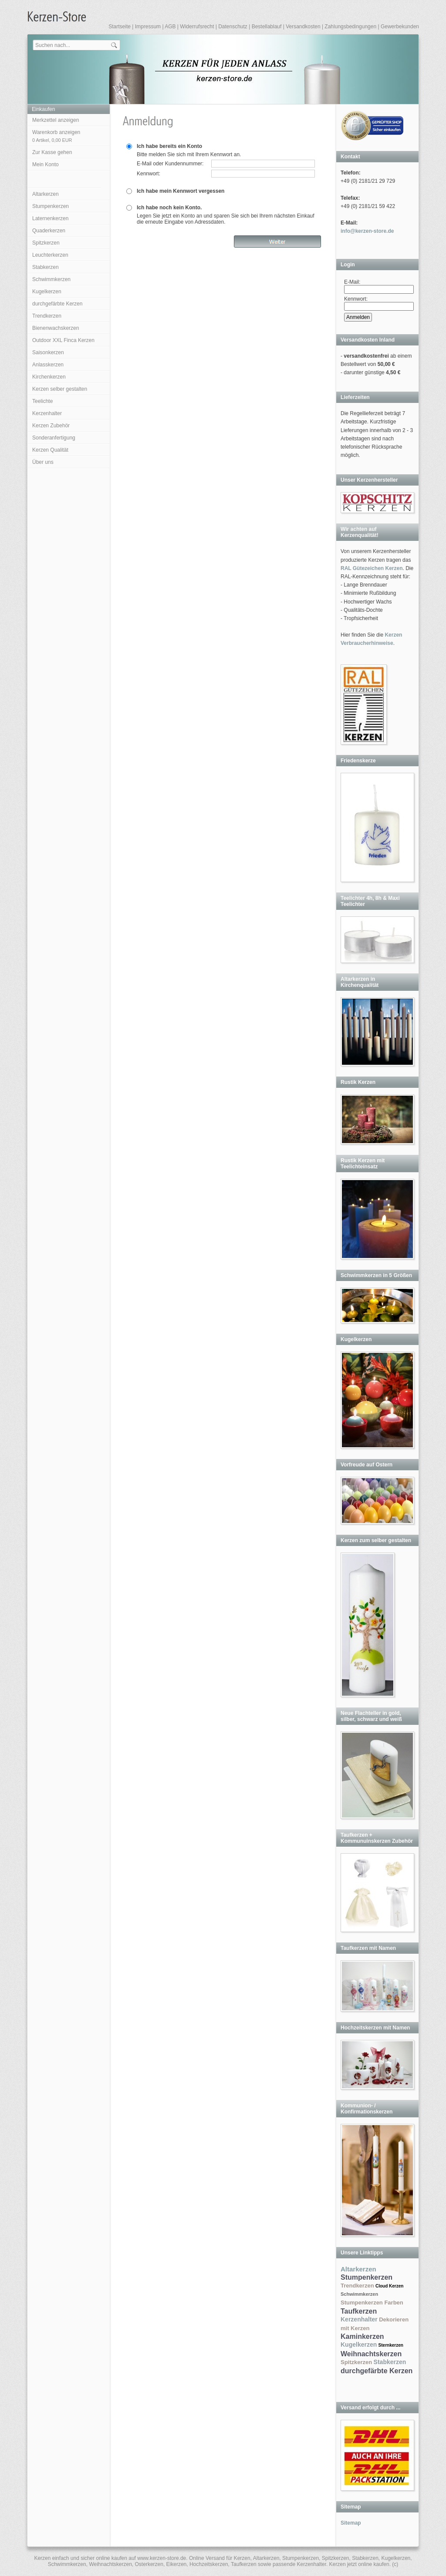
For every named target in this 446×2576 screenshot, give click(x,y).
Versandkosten (303, 26)
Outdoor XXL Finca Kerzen (63, 340)
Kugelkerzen (46, 291)
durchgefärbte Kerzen (57, 304)
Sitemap (351, 2523)
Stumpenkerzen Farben (372, 2302)
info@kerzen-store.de (367, 231)
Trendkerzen (46, 316)
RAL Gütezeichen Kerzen (371, 568)
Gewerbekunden (400, 26)
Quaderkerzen (48, 231)
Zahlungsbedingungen (350, 26)
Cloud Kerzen (389, 2286)
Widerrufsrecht (197, 26)
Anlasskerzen (48, 365)
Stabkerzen (45, 267)
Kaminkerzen (362, 2336)
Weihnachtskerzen (371, 2354)
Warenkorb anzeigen (56, 136)
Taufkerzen (359, 2311)
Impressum (148, 26)
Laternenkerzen (50, 218)
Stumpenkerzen (50, 206)
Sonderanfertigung (53, 438)
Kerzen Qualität (50, 450)
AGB (170, 26)
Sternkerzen (390, 2345)
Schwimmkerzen (51, 279)
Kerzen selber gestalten (59, 389)
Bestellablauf (267, 26)
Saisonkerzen (48, 352)
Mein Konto (45, 164)
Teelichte (42, 401)
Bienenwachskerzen (55, 328)
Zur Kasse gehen (52, 152)
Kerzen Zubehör (51, 426)
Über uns (43, 462)
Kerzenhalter (47, 413)
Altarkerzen (45, 194)
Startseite (119, 26)
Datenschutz (232, 26)
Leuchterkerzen (50, 255)
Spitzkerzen (46, 243)
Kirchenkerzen (49, 377)
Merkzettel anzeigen (55, 120)
